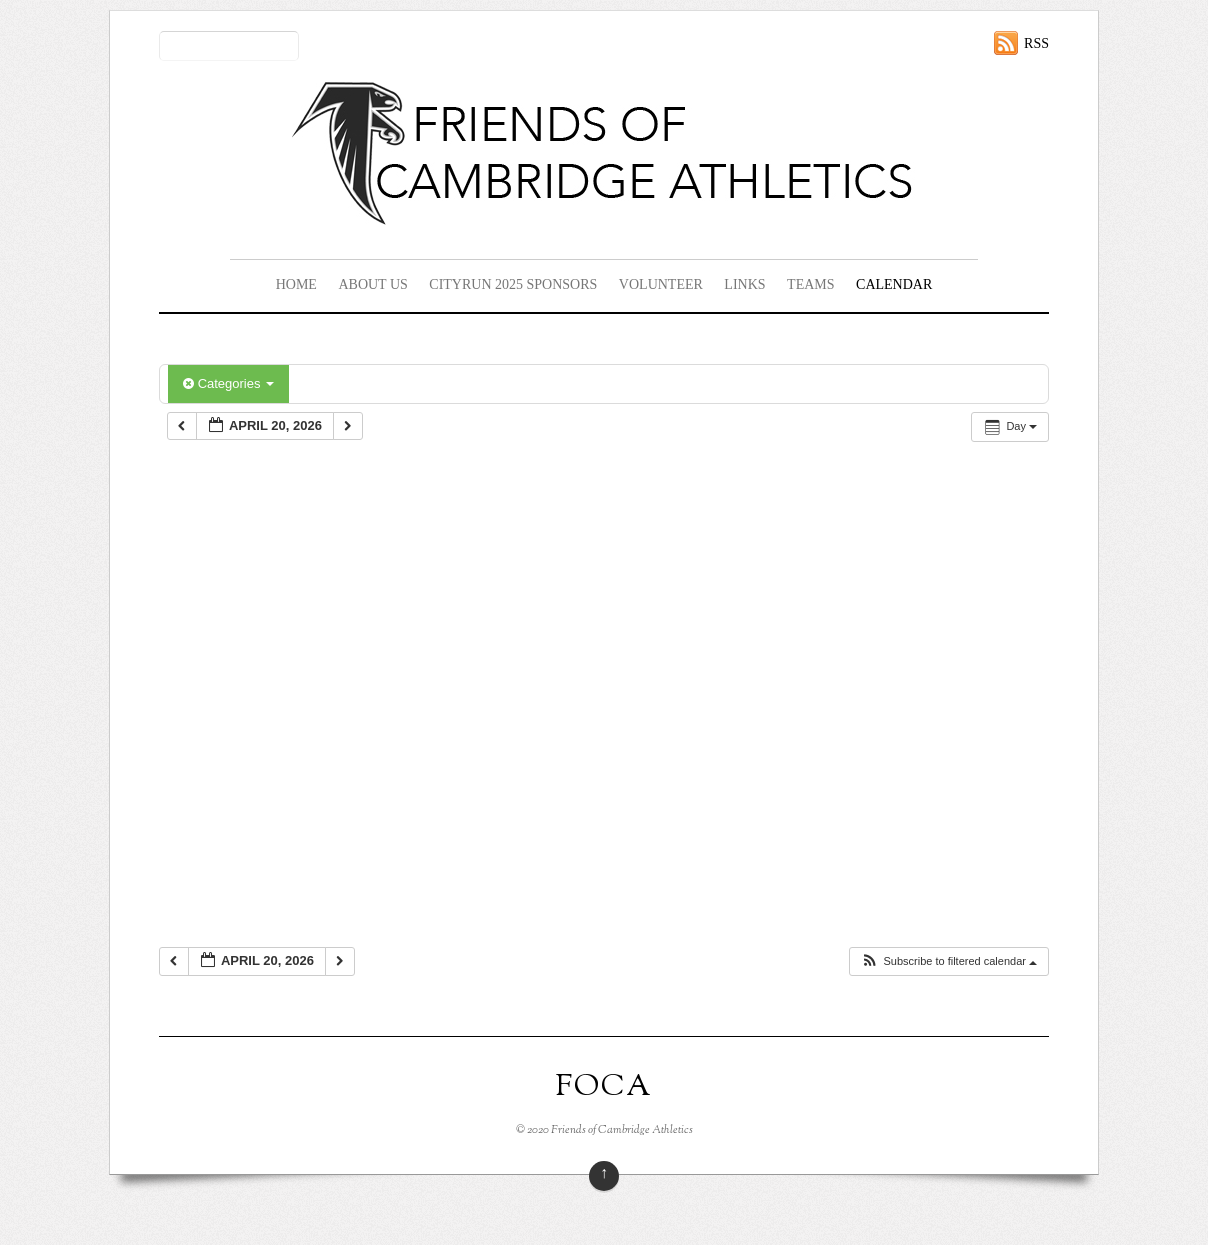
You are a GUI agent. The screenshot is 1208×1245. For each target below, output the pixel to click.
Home (296, 284)
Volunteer (661, 284)
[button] (948, 961)
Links (744, 284)
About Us (372, 284)
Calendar (894, 284)
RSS (1036, 43)
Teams (810, 284)
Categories (228, 383)
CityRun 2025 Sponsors (513, 284)
